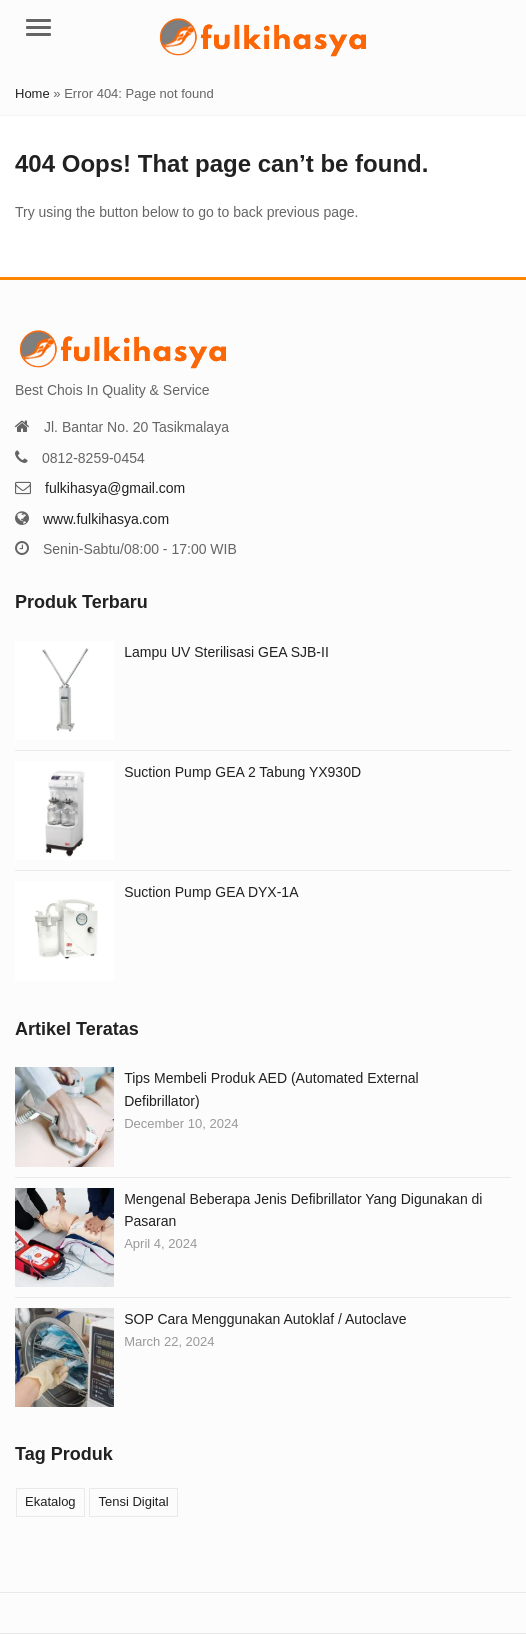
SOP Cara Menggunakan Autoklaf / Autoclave (265, 1319)
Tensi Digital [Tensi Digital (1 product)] (133, 1501)
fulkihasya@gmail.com (115, 488)
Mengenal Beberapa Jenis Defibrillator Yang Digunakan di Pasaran (303, 1210)
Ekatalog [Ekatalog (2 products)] (50, 1501)
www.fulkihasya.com (106, 519)
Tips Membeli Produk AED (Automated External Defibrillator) (271, 1089)
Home (32, 93)
